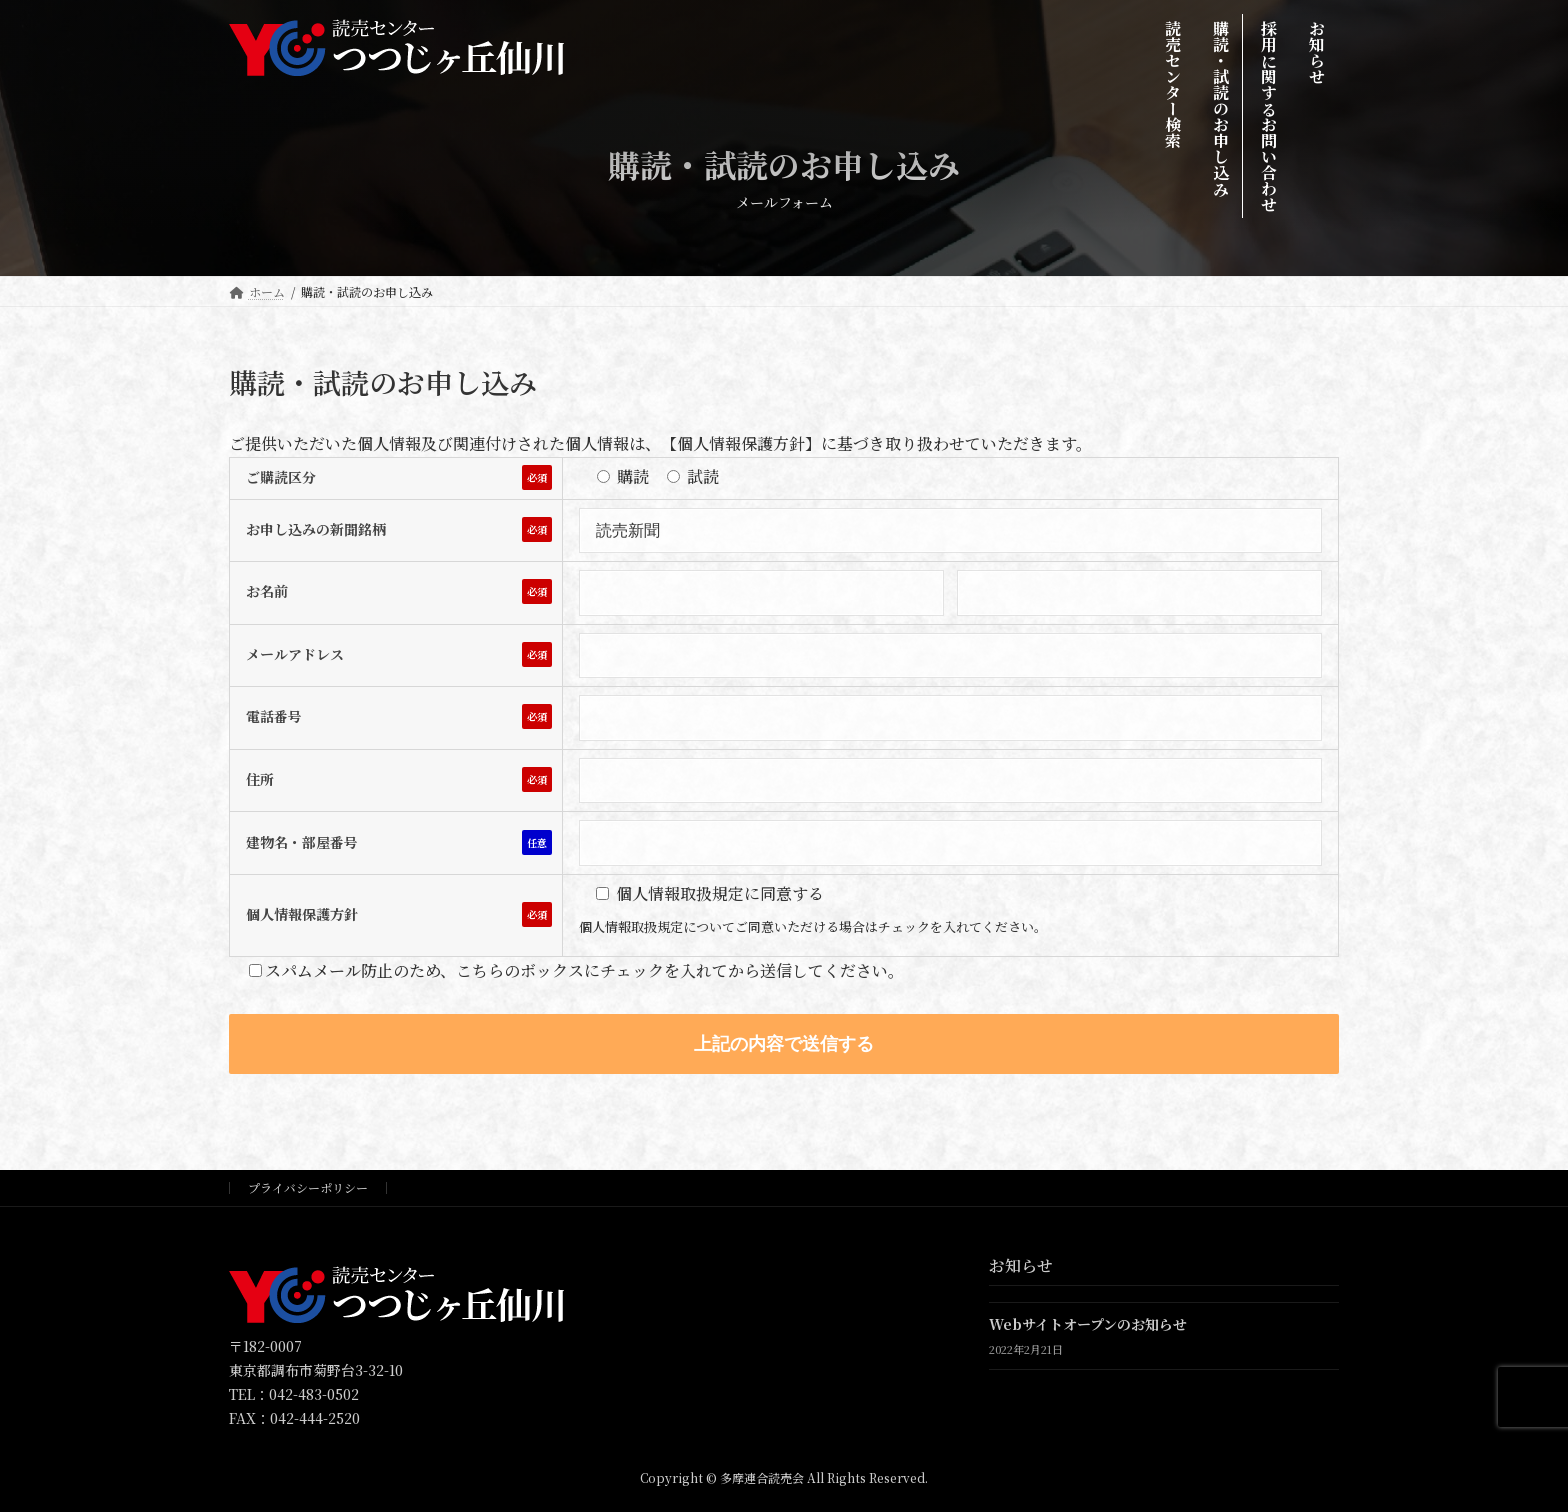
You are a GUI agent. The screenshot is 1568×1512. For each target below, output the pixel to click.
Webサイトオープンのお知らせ (1088, 1324)
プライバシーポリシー (308, 1187)
